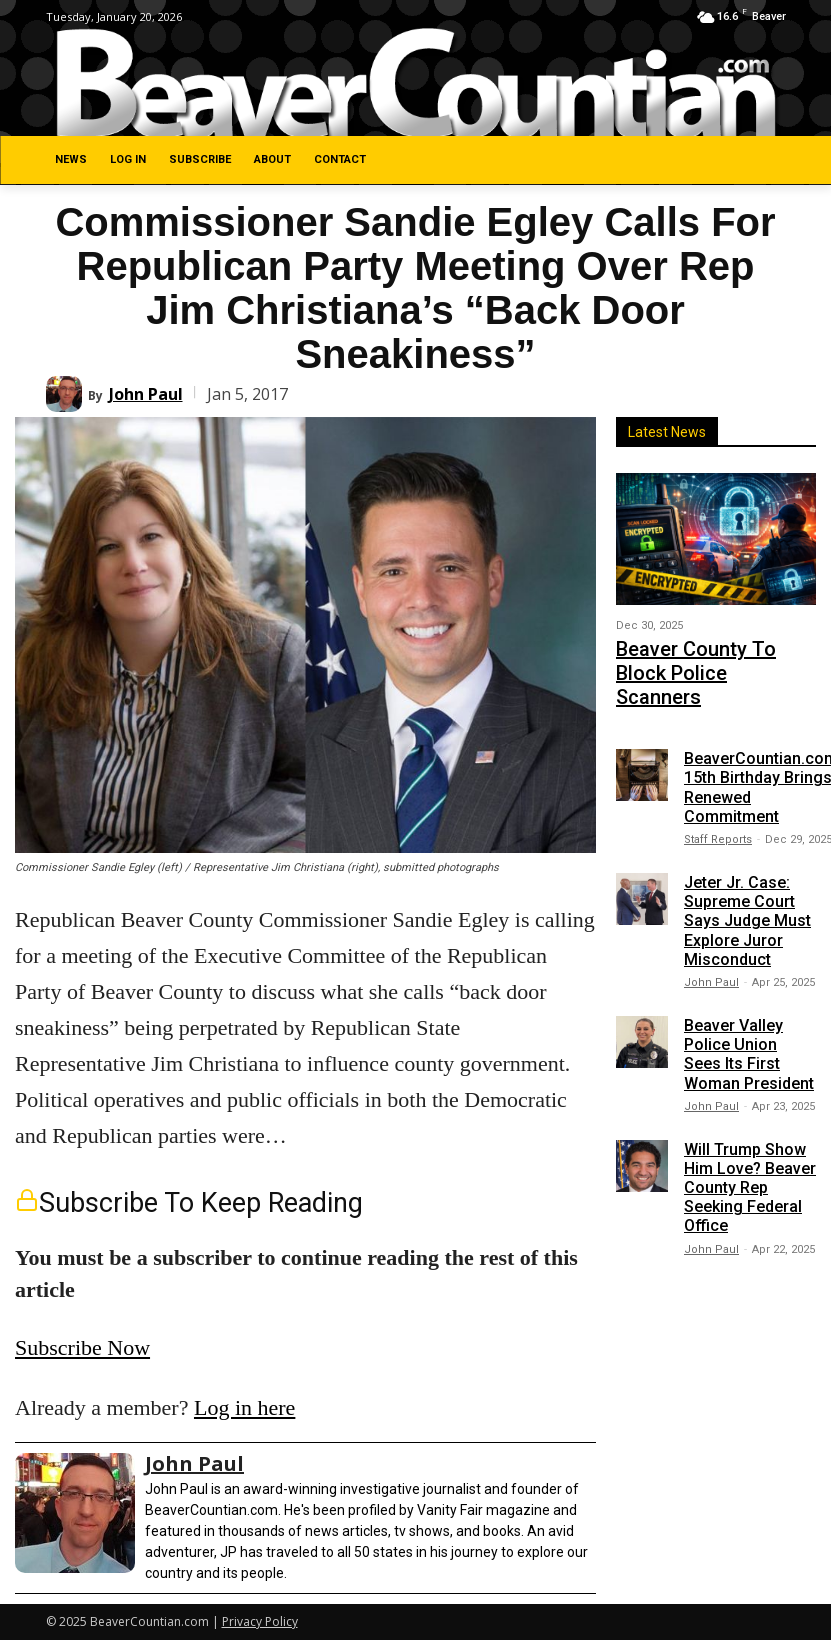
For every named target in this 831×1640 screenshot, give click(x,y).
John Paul (146, 394)
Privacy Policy (260, 1621)
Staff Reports (718, 801)
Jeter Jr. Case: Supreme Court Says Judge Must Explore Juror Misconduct (747, 883)
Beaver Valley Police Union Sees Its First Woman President (749, 1016)
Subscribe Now (82, 1347)
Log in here (244, 1407)
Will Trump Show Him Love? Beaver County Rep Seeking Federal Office (750, 1149)
